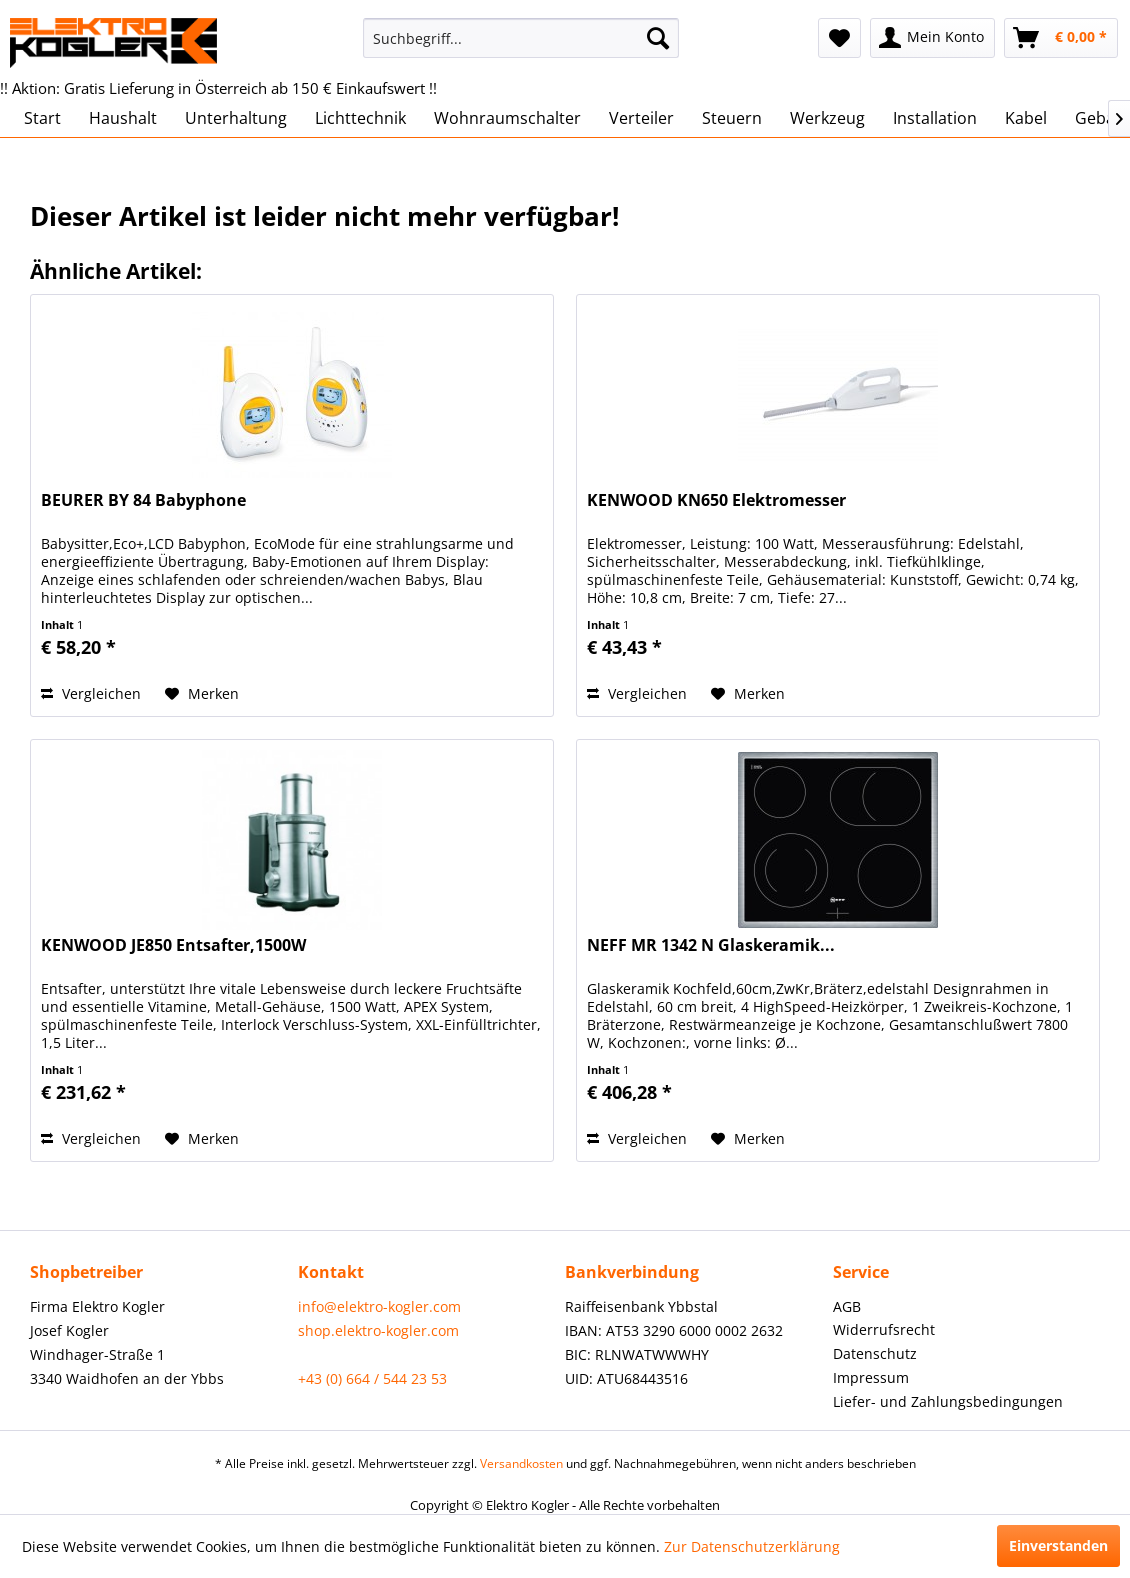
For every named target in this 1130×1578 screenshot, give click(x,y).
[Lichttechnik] (360, 118)
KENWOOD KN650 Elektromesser (716, 500)
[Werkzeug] (827, 118)
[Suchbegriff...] (521, 38)
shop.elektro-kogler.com (378, 1330)
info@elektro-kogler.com (379, 1306)
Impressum (871, 1377)
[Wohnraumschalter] (507, 118)
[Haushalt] (123, 118)
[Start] (42, 118)
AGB (847, 1306)
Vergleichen (91, 693)
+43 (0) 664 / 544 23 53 (372, 1378)
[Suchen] (658, 38)
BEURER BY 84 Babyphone (143, 500)
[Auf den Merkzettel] (202, 694)
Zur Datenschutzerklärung (752, 1546)
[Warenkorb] (1061, 38)
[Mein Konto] (932, 38)
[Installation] (935, 118)
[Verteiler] (641, 118)
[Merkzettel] (839, 38)
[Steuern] (732, 118)
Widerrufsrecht (884, 1329)
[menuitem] (521, 38)
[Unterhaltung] (236, 118)
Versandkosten (521, 1463)
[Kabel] (1026, 118)
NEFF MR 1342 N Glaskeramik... (711, 945)
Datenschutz (875, 1353)
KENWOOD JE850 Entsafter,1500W (173, 945)
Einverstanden (1058, 1545)
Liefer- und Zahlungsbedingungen (948, 1401)
